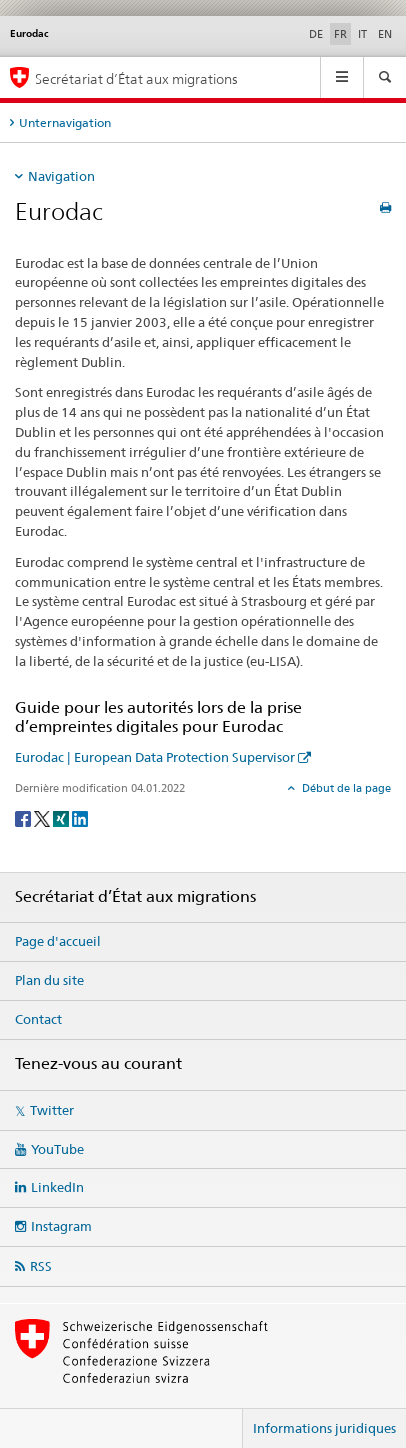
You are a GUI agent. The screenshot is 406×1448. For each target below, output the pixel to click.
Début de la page (345, 788)
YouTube (57, 1149)
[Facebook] (24, 817)
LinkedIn (57, 1187)
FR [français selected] (340, 34)
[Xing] (62, 817)
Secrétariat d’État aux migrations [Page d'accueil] (136, 78)
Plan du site (49, 980)
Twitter (52, 1110)
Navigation (61, 176)
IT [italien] (362, 34)
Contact (38, 1019)
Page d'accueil (58, 941)
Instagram (61, 1226)
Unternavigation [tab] (65, 122)
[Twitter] (43, 817)
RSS (41, 1266)
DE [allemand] (316, 34)
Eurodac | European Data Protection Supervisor (155, 757)
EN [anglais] (385, 34)
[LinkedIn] (80, 817)
